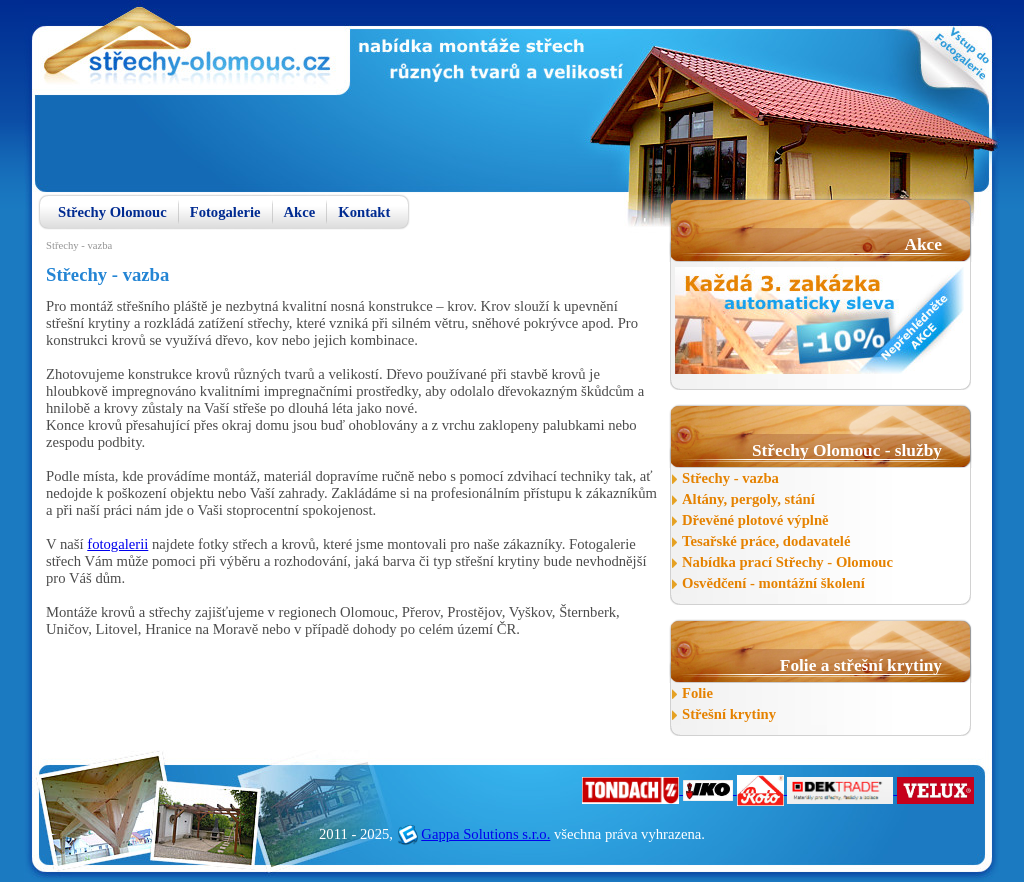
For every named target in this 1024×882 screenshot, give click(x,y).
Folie (697, 693)
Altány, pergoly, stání (748, 499)
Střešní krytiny (729, 714)
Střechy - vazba (730, 478)
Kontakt (364, 212)
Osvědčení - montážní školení (773, 583)
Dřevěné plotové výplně (755, 520)
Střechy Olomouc (112, 212)
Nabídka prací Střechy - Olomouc (787, 562)
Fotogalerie (225, 212)
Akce (300, 212)
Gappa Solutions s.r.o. (485, 834)
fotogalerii (117, 544)
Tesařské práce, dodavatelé (766, 541)
